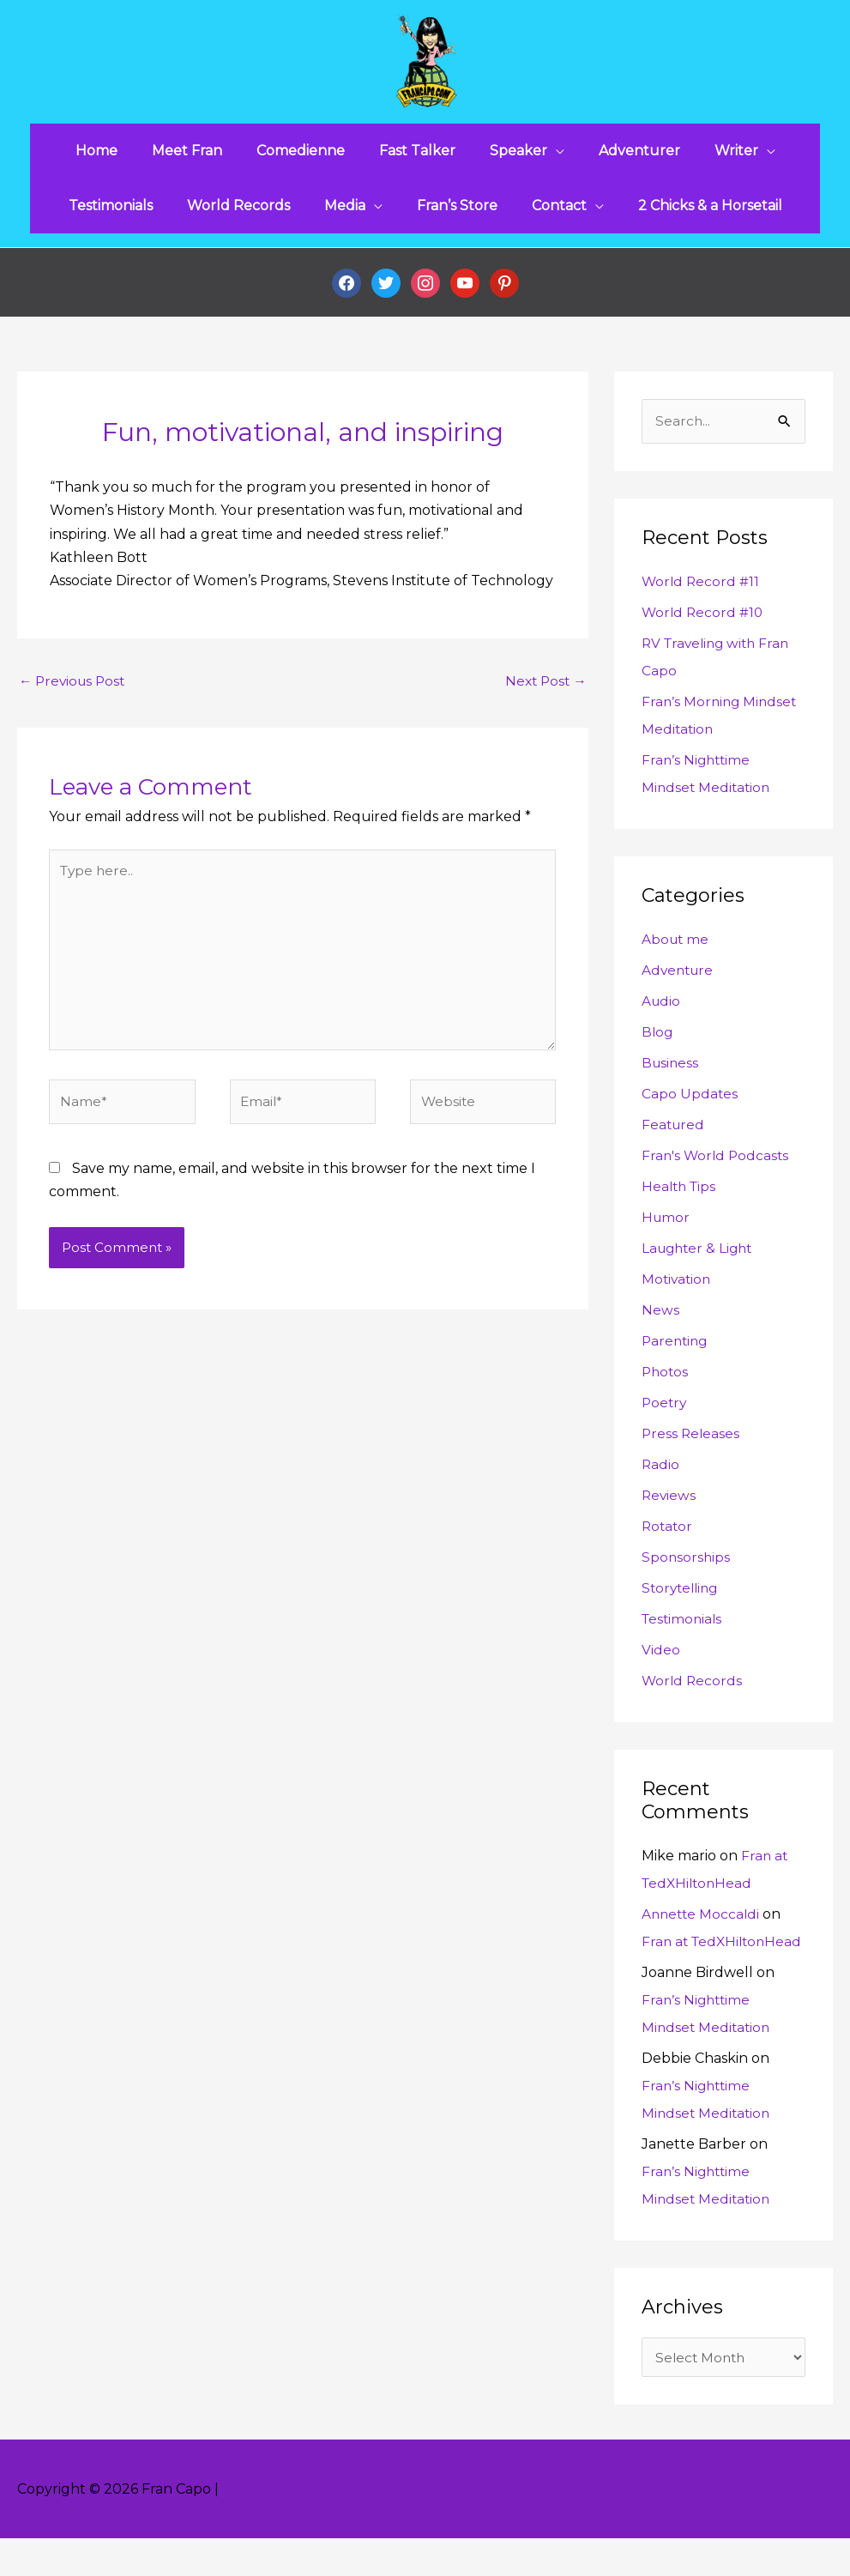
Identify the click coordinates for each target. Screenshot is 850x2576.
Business (671, 1072)
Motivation (678, 1288)
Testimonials (684, 1628)
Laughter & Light (700, 1257)
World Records (693, 1690)
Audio (662, 1010)
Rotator (668, 1535)
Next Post (544, 690)
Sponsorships (687, 1566)
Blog (658, 1041)
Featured (674, 1134)
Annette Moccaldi (702, 1923)
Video (661, 1659)
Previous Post (74, 690)
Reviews (669, 1505)
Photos (666, 1381)
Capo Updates (690, 1103)
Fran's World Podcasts (717, 1165)
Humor (666, 1226)
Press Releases (692, 1443)
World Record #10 (704, 622)
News (660, 1319)
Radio (661, 1474)
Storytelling (682, 1597)
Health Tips (681, 1196)
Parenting (676, 1350)
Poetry (665, 1412)
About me (676, 948)
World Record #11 (702, 591)
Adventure (679, 979)
